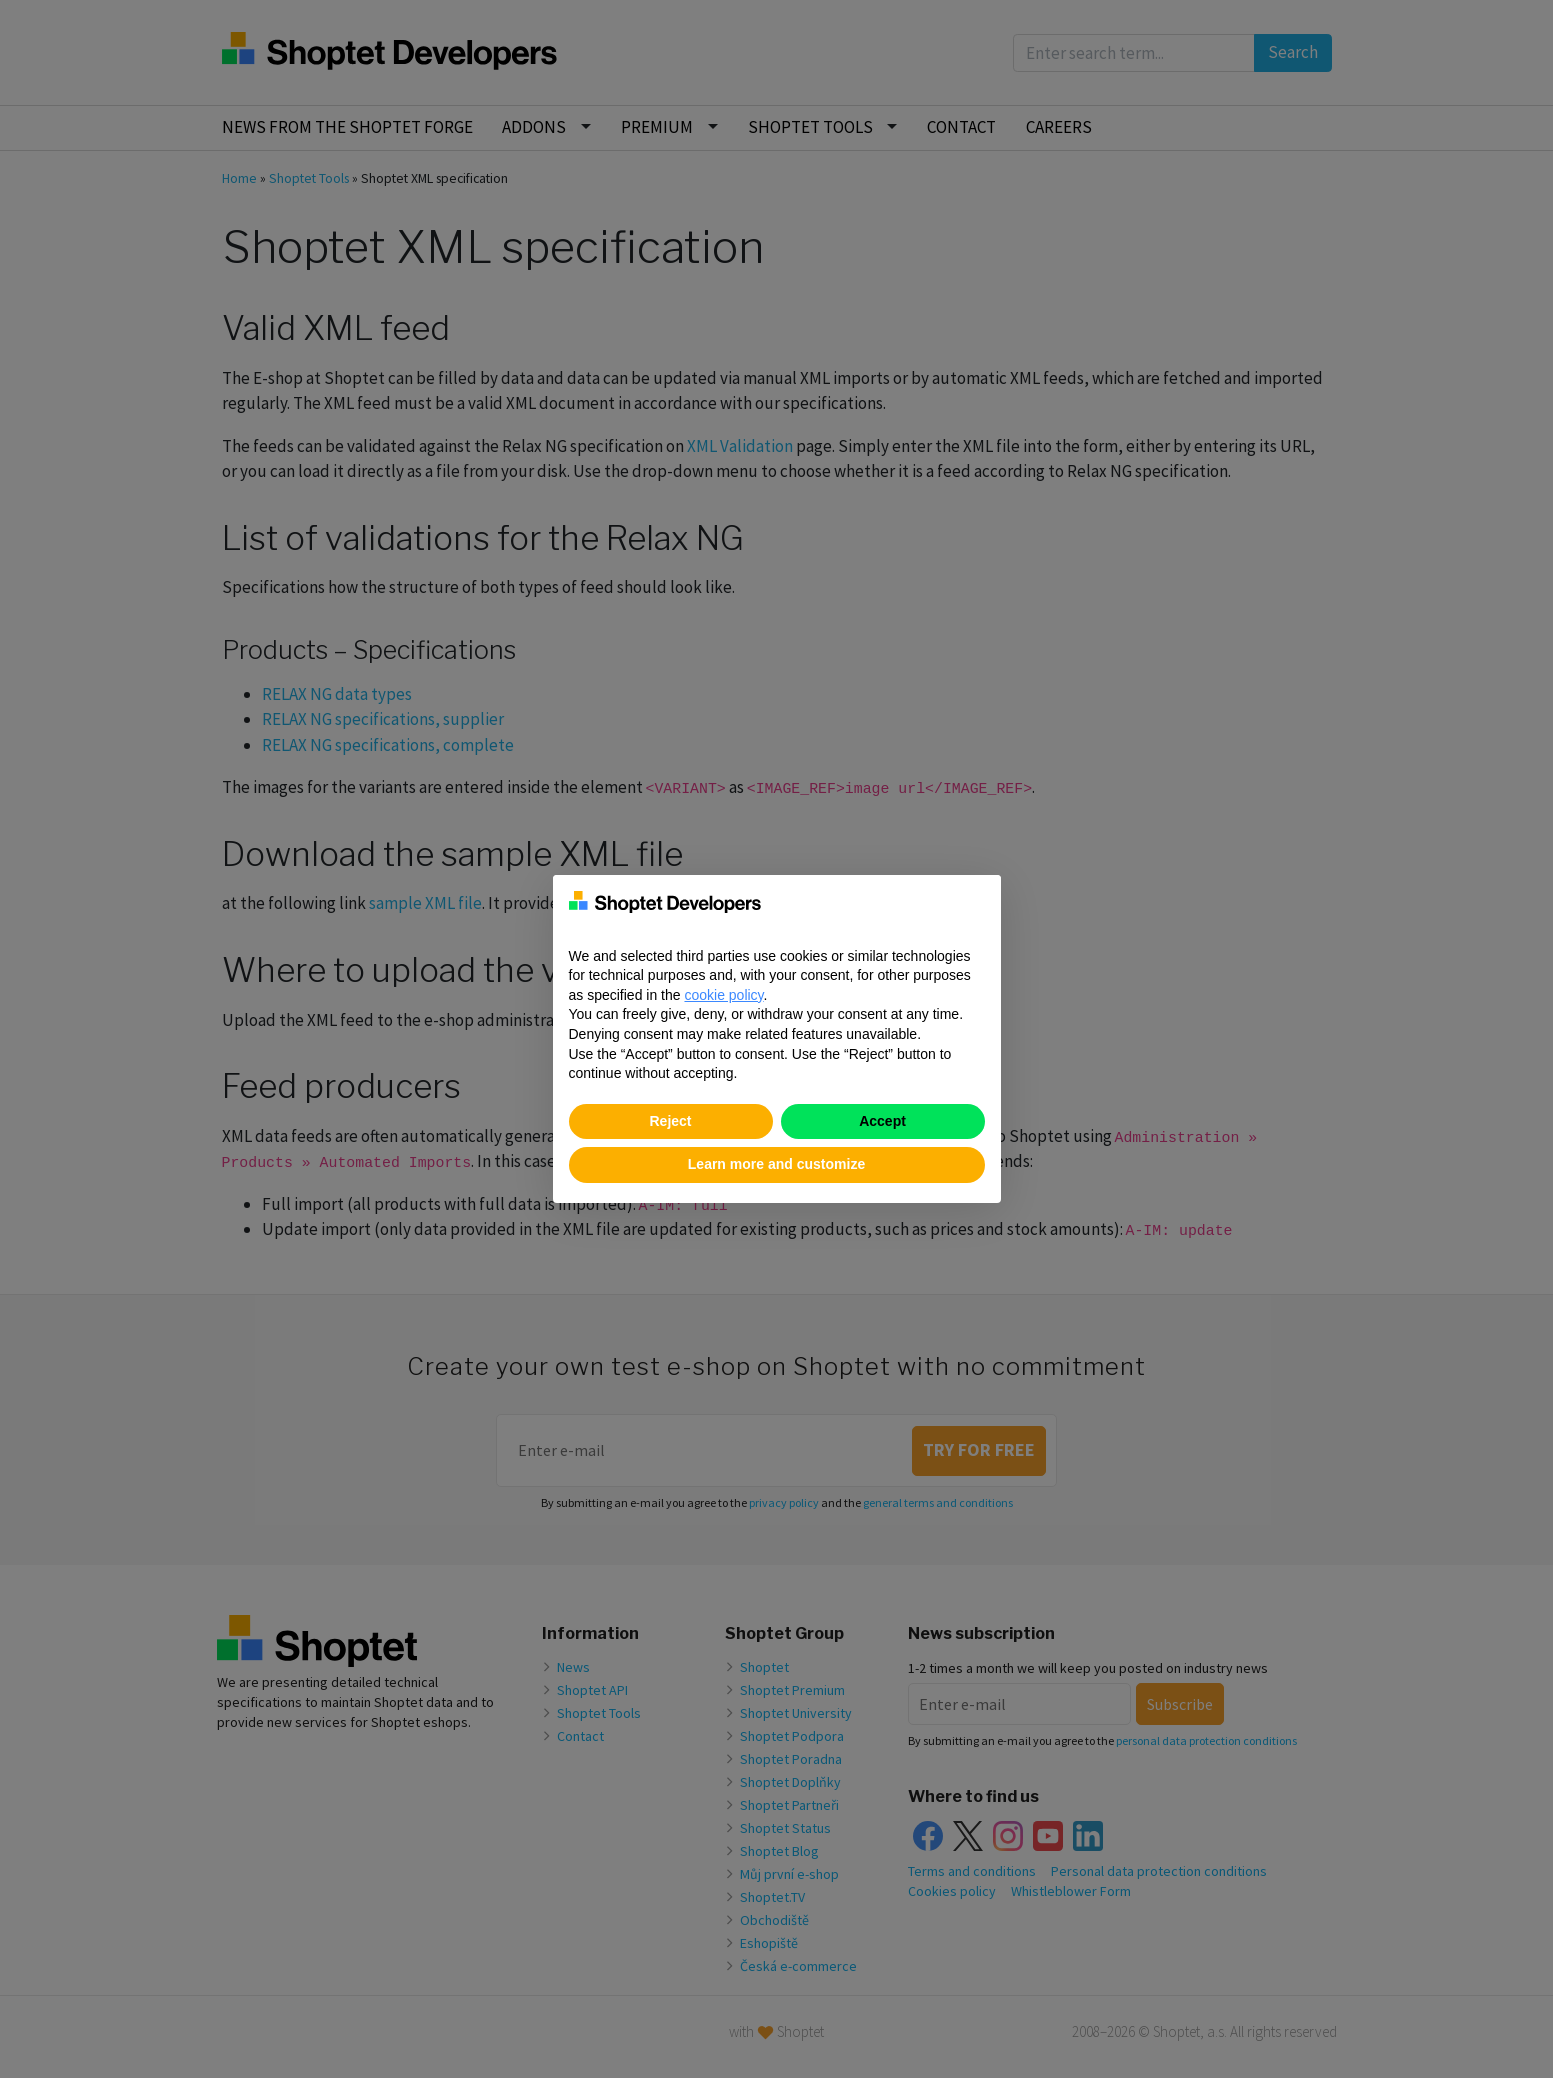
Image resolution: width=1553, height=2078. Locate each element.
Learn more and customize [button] (776, 1164)
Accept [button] (882, 1121)
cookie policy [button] (723, 995)
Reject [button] (670, 1121)
